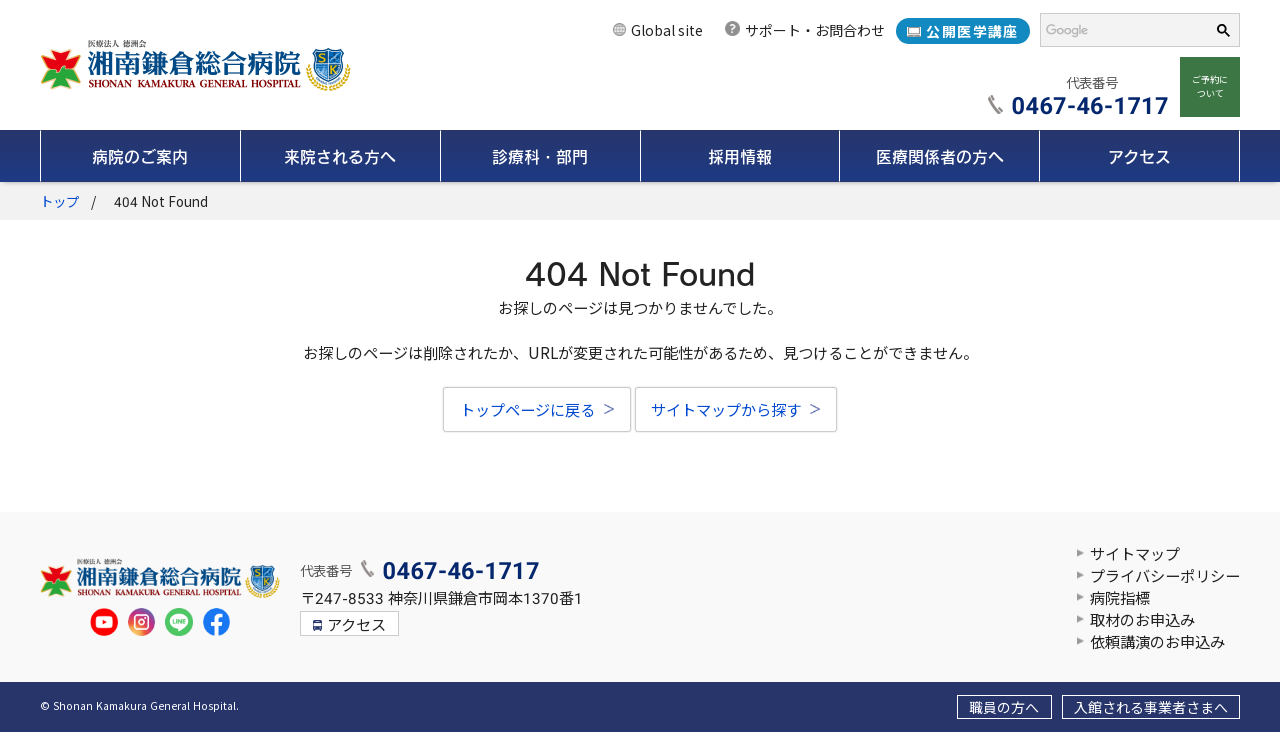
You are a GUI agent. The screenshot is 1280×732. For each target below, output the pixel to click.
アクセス (356, 626)
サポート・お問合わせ (815, 31)
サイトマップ (1135, 555)
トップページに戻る (527, 411)
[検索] (1118, 30)
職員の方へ (1004, 708)
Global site (667, 31)
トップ (59, 202)
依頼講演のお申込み (1157, 643)
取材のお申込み (1142, 621)
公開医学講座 (972, 32)
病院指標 (1120, 599)
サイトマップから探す (726, 411)
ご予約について (1210, 87)
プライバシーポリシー (1165, 577)
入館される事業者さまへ (1151, 708)
